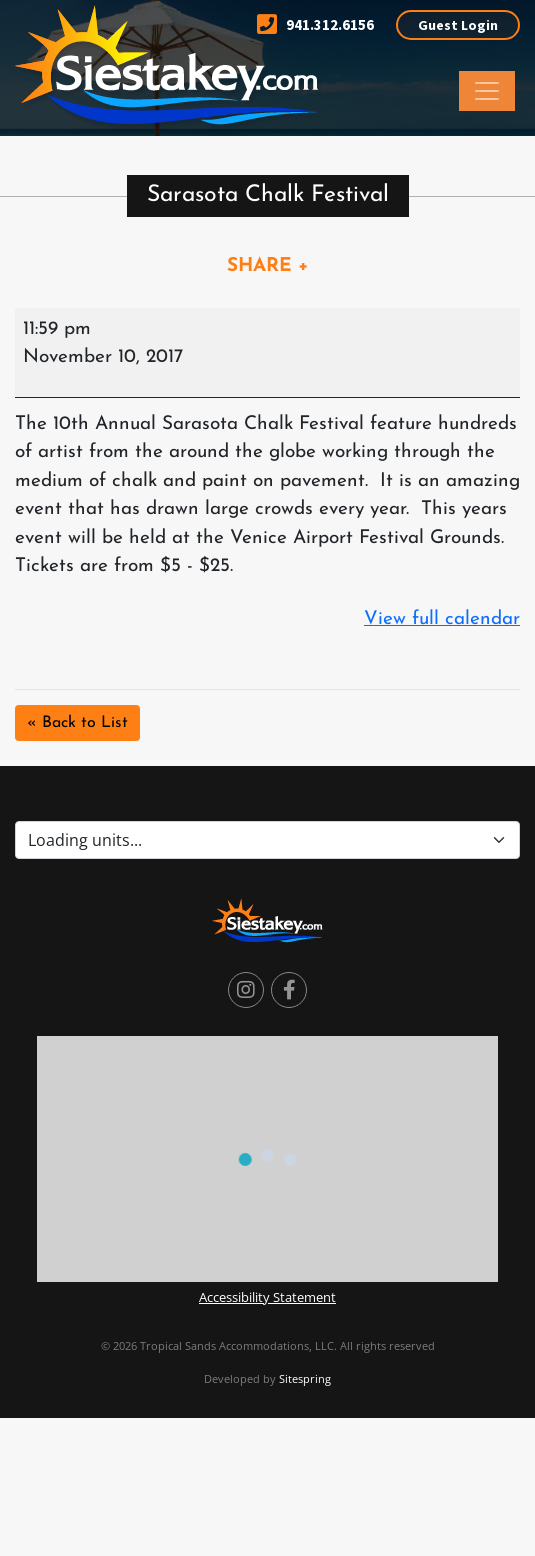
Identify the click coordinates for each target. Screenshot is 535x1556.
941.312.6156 (315, 24)
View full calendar (442, 619)
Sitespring (305, 1378)
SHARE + (268, 266)
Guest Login (458, 25)
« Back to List (77, 723)
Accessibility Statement (267, 1297)
